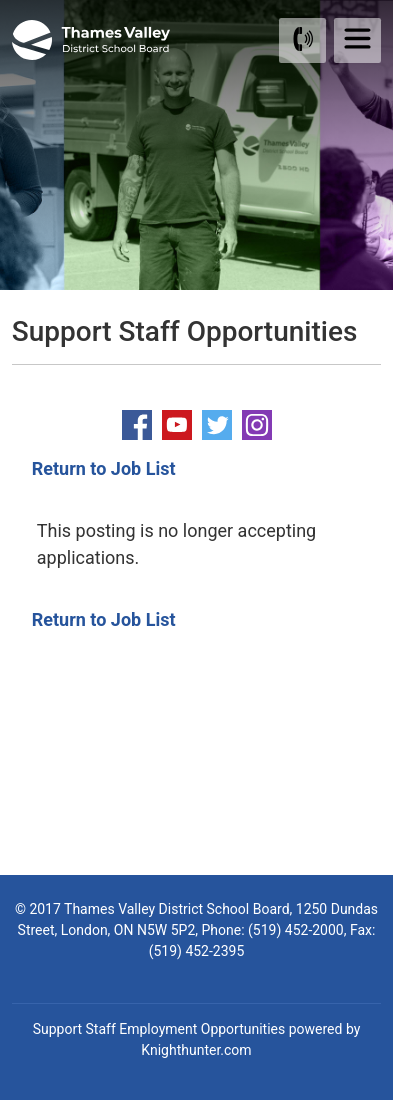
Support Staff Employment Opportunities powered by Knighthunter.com (197, 1039)
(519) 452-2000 (296, 930)
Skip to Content (0, 0)
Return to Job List (104, 468)
